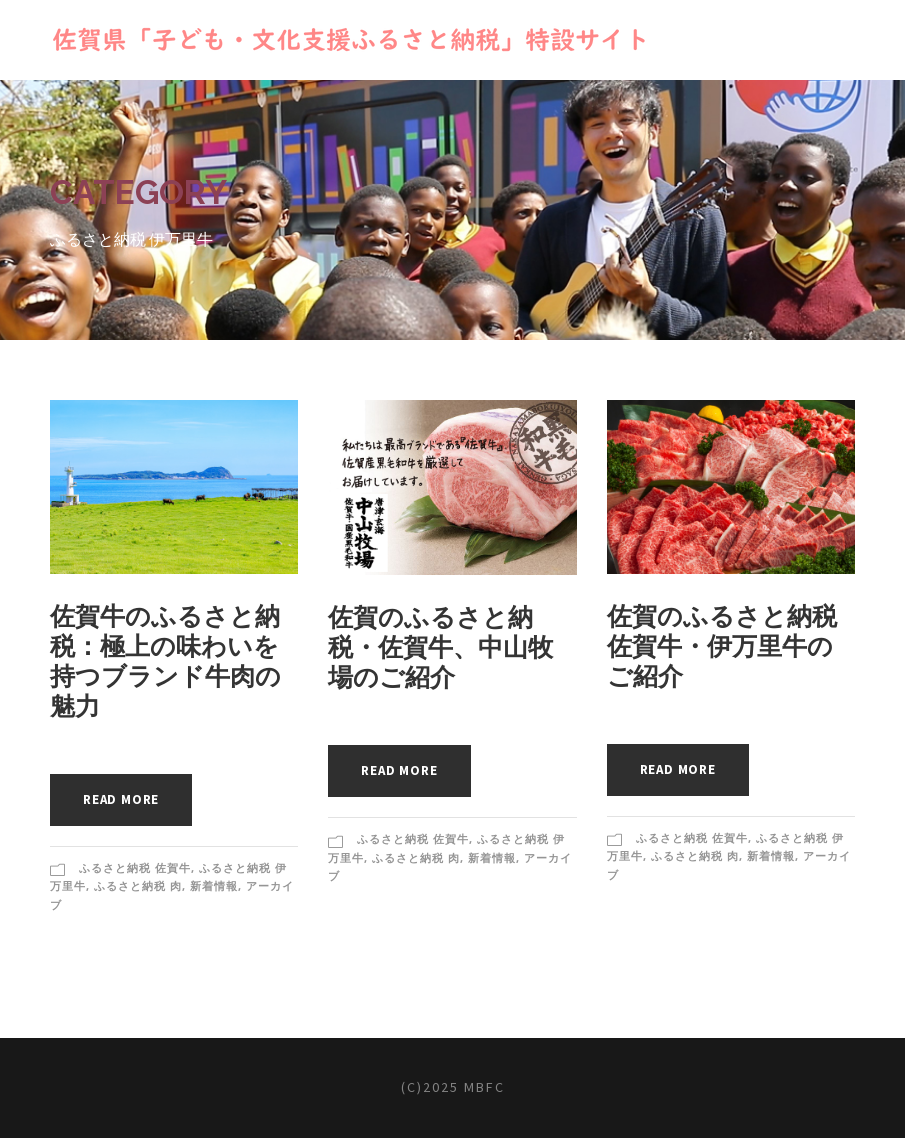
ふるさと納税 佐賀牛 (135, 867)
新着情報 (214, 885)
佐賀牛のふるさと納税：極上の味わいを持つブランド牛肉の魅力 (165, 661)
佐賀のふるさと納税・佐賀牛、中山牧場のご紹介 (440, 647)
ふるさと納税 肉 (138, 885)
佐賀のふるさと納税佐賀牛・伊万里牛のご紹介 (722, 646)
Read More (121, 799)
